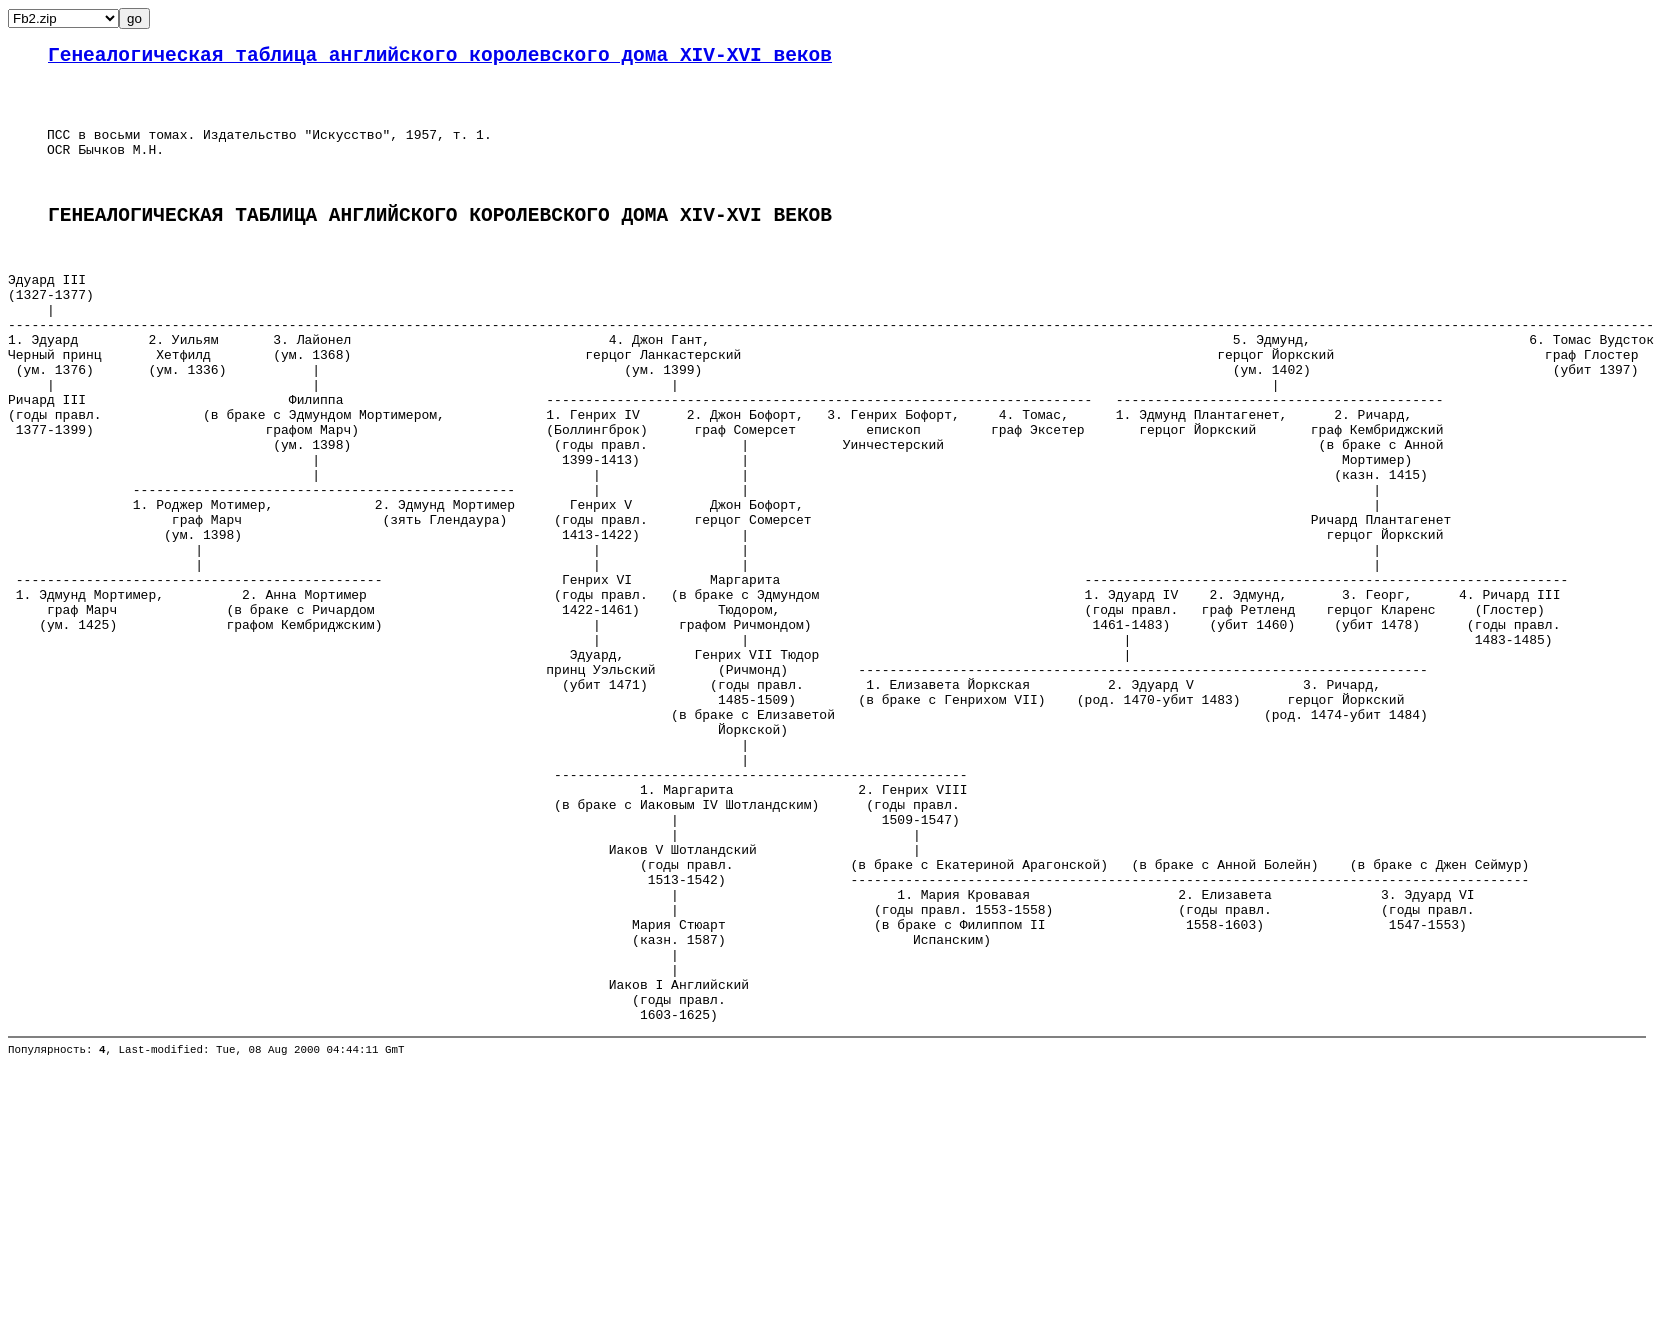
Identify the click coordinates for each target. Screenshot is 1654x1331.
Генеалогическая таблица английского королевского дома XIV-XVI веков (440, 58)
